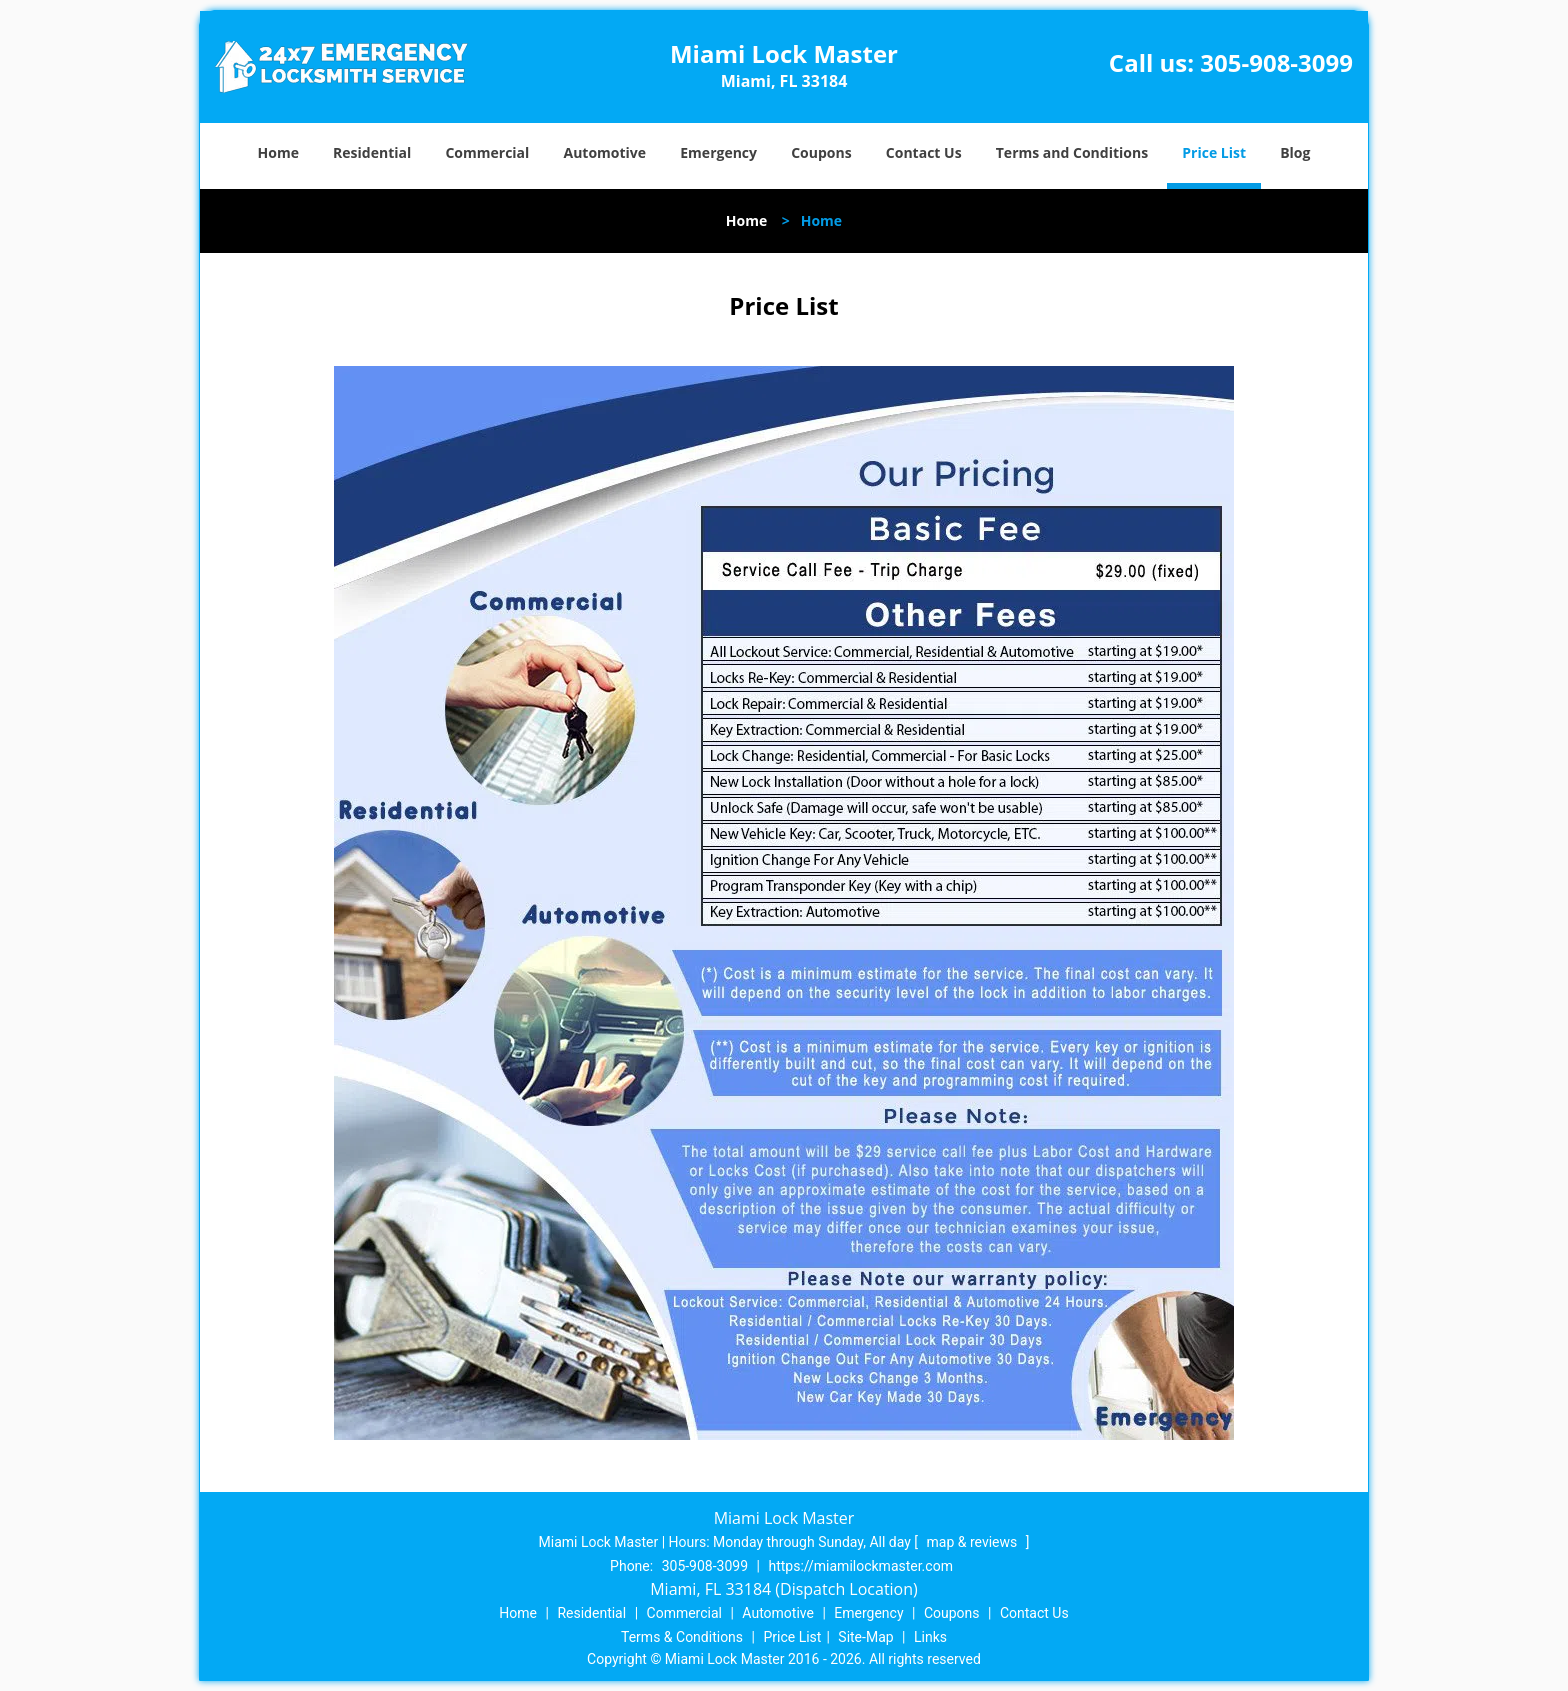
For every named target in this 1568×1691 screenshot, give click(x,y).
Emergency (718, 152)
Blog (1295, 152)
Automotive (605, 152)
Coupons (821, 152)
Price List (1214, 152)
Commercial (487, 152)
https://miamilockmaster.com (860, 1566)
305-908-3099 (1276, 62)
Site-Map (865, 1637)
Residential (372, 152)
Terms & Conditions (682, 1637)
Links (930, 1637)
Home (278, 152)
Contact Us (924, 152)
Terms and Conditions (1072, 152)
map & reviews (974, 1542)
